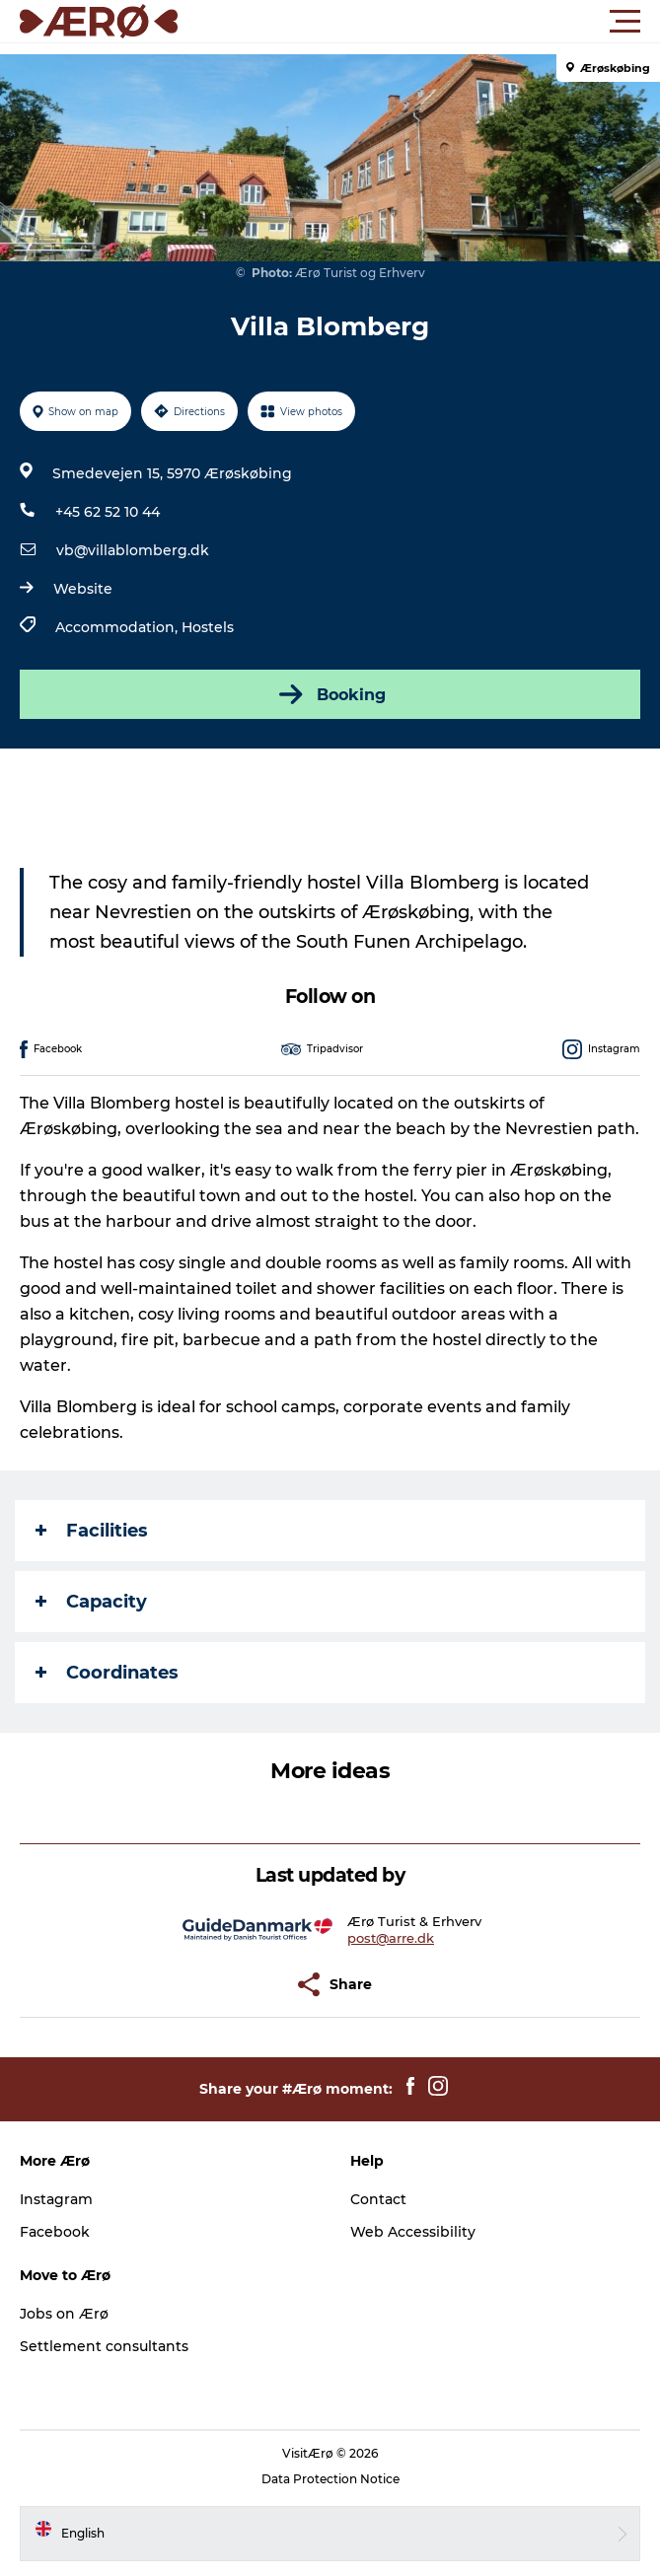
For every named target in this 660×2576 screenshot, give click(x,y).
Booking (330, 694)
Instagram (56, 2199)
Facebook (55, 2232)
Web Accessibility (413, 2232)
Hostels (208, 627)
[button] (418, 22)
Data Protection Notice (330, 2478)
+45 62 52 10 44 (107, 512)
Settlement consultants (104, 2346)
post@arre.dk (390, 1938)
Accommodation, (118, 627)
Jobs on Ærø (64, 2314)
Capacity (91, 1601)
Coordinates (107, 1672)
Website (82, 589)
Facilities (92, 1530)
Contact (378, 2199)
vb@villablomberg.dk (132, 550)
